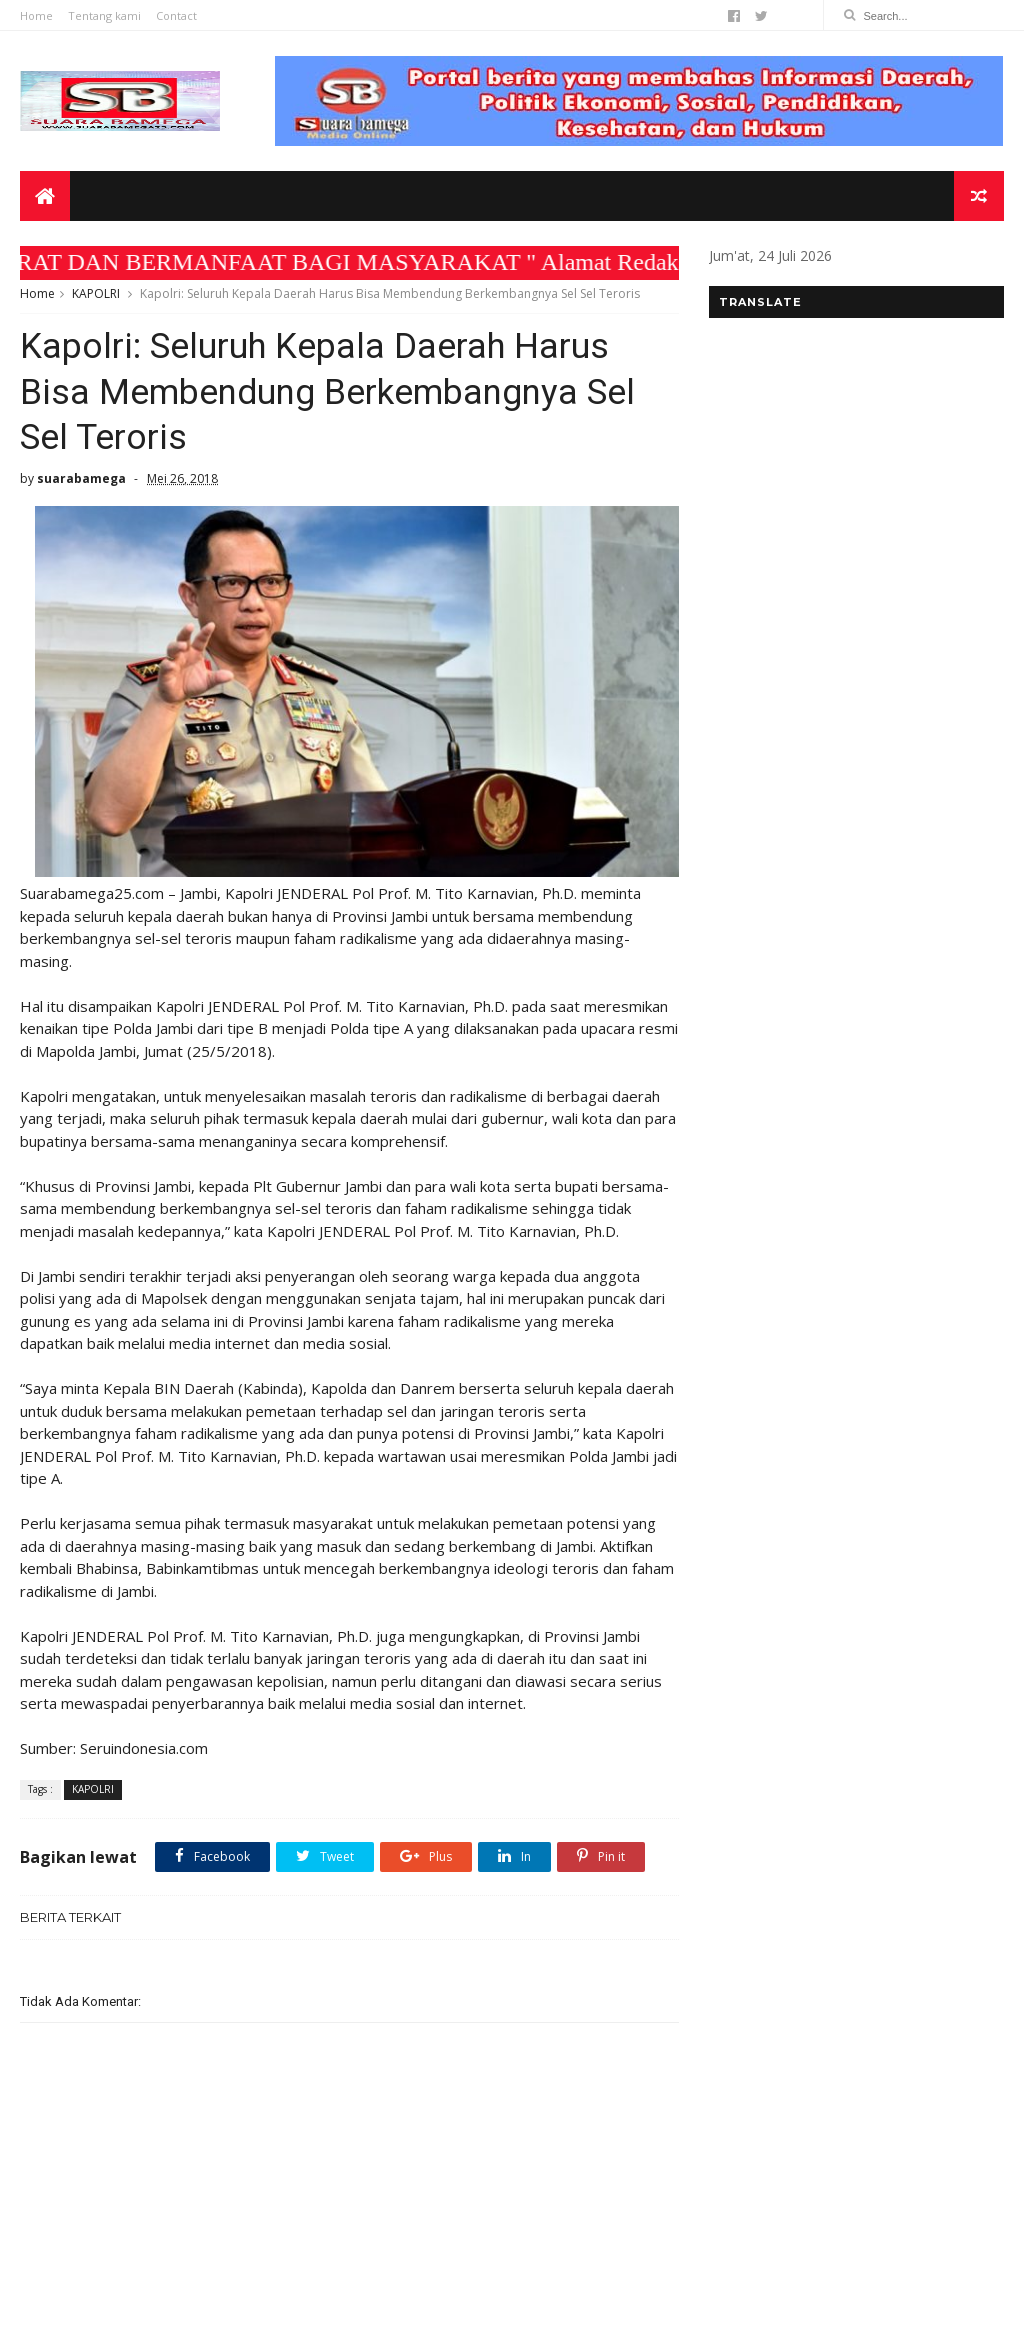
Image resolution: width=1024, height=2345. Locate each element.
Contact (176, 15)
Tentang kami (104, 15)
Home (36, 15)
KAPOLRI (96, 293)
